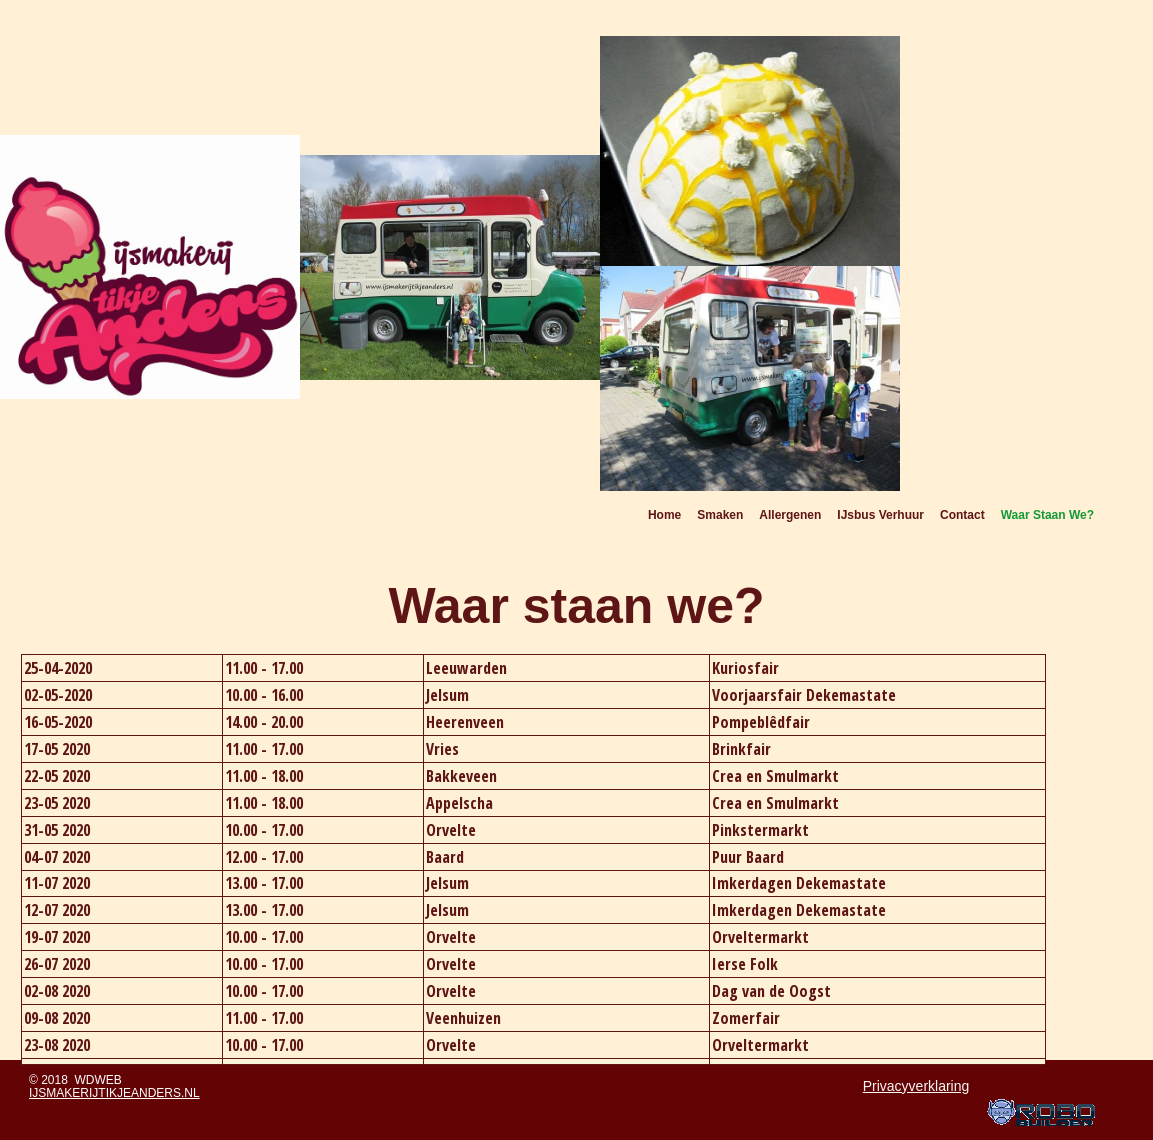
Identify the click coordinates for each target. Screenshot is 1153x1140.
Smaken (720, 515)
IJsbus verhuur (880, 515)
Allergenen (790, 515)
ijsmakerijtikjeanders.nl (114, 1093)
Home (664, 515)
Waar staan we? (1047, 515)
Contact (962, 515)
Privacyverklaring (916, 1086)
